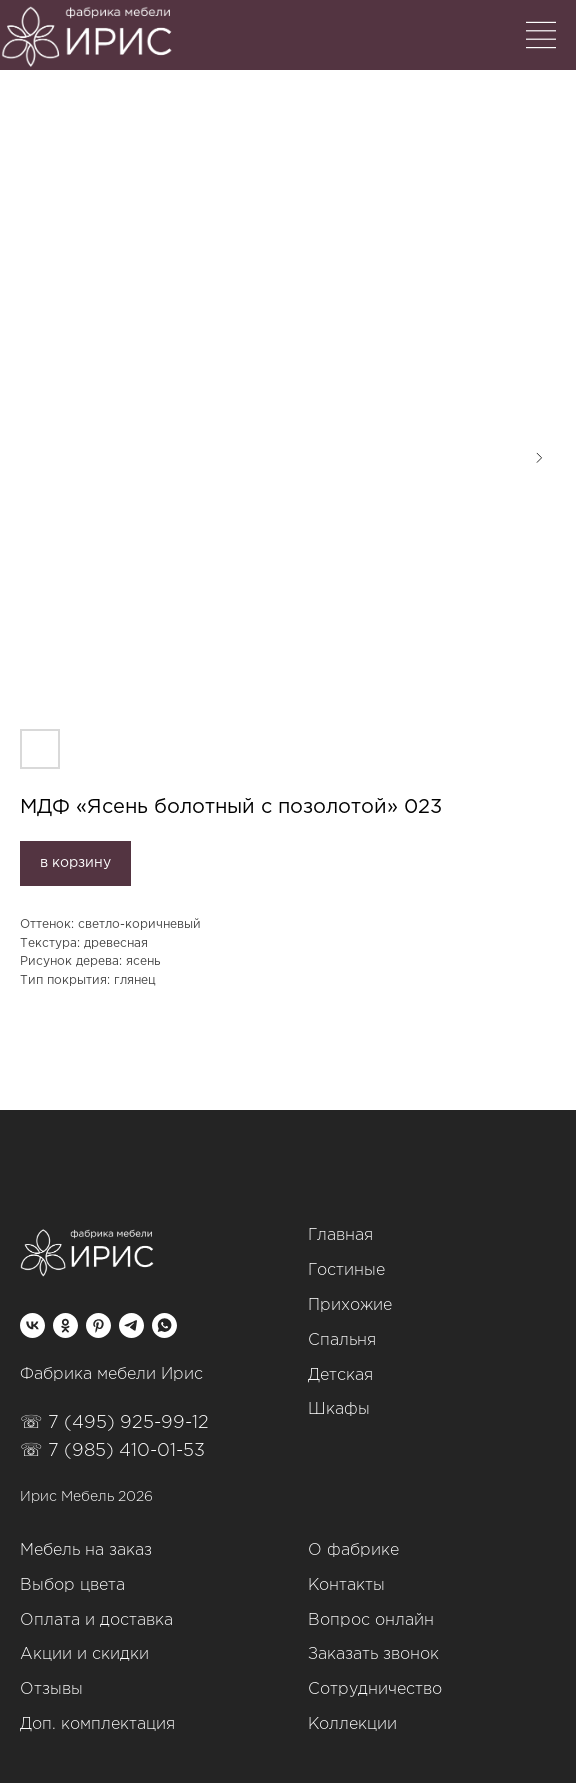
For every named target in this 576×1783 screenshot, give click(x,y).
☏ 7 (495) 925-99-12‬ (114, 1423)
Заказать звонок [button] (373, 1654)
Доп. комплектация (97, 1724)
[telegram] (131, 1325)
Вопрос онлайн (371, 1620)
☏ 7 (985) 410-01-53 (112, 1451)
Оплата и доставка (96, 1620)
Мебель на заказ (86, 1550)
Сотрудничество (375, 1689)
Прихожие (350, 1305)
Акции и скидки (84, 1654)
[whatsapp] (164, 1325)
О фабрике (353, 1550)
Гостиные (346, 1270)
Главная (340, 1235)
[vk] (32, 1325)
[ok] (65, 1325)
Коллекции (352, 1724)
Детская (340, 1375)
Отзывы (51, 1689)
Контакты (346, 1585)
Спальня (342, 1340)
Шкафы (339, 1409)
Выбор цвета (72, 1585)
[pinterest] (98, 1325)
